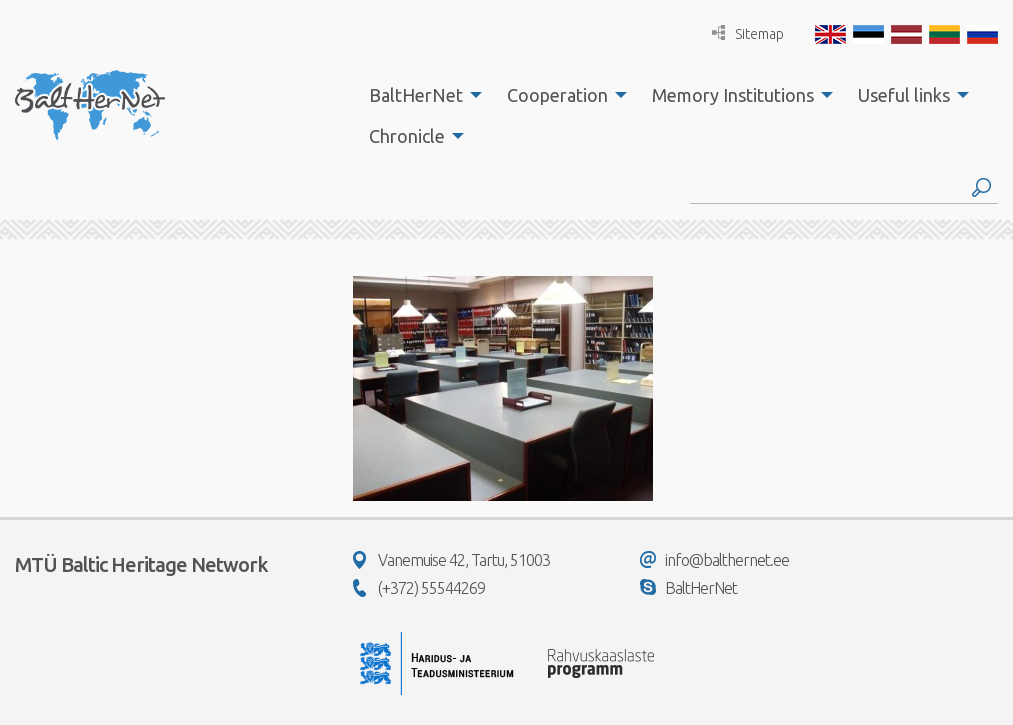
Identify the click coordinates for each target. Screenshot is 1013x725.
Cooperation (557, 95)
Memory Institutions (733, 95)
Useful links (904, 95)
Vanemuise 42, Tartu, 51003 (451, 560)
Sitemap (748, 33)
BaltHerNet (416, 95)
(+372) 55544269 (419, 588)
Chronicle (407, 136)
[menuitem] (420, 95)
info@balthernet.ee (714, 560)
